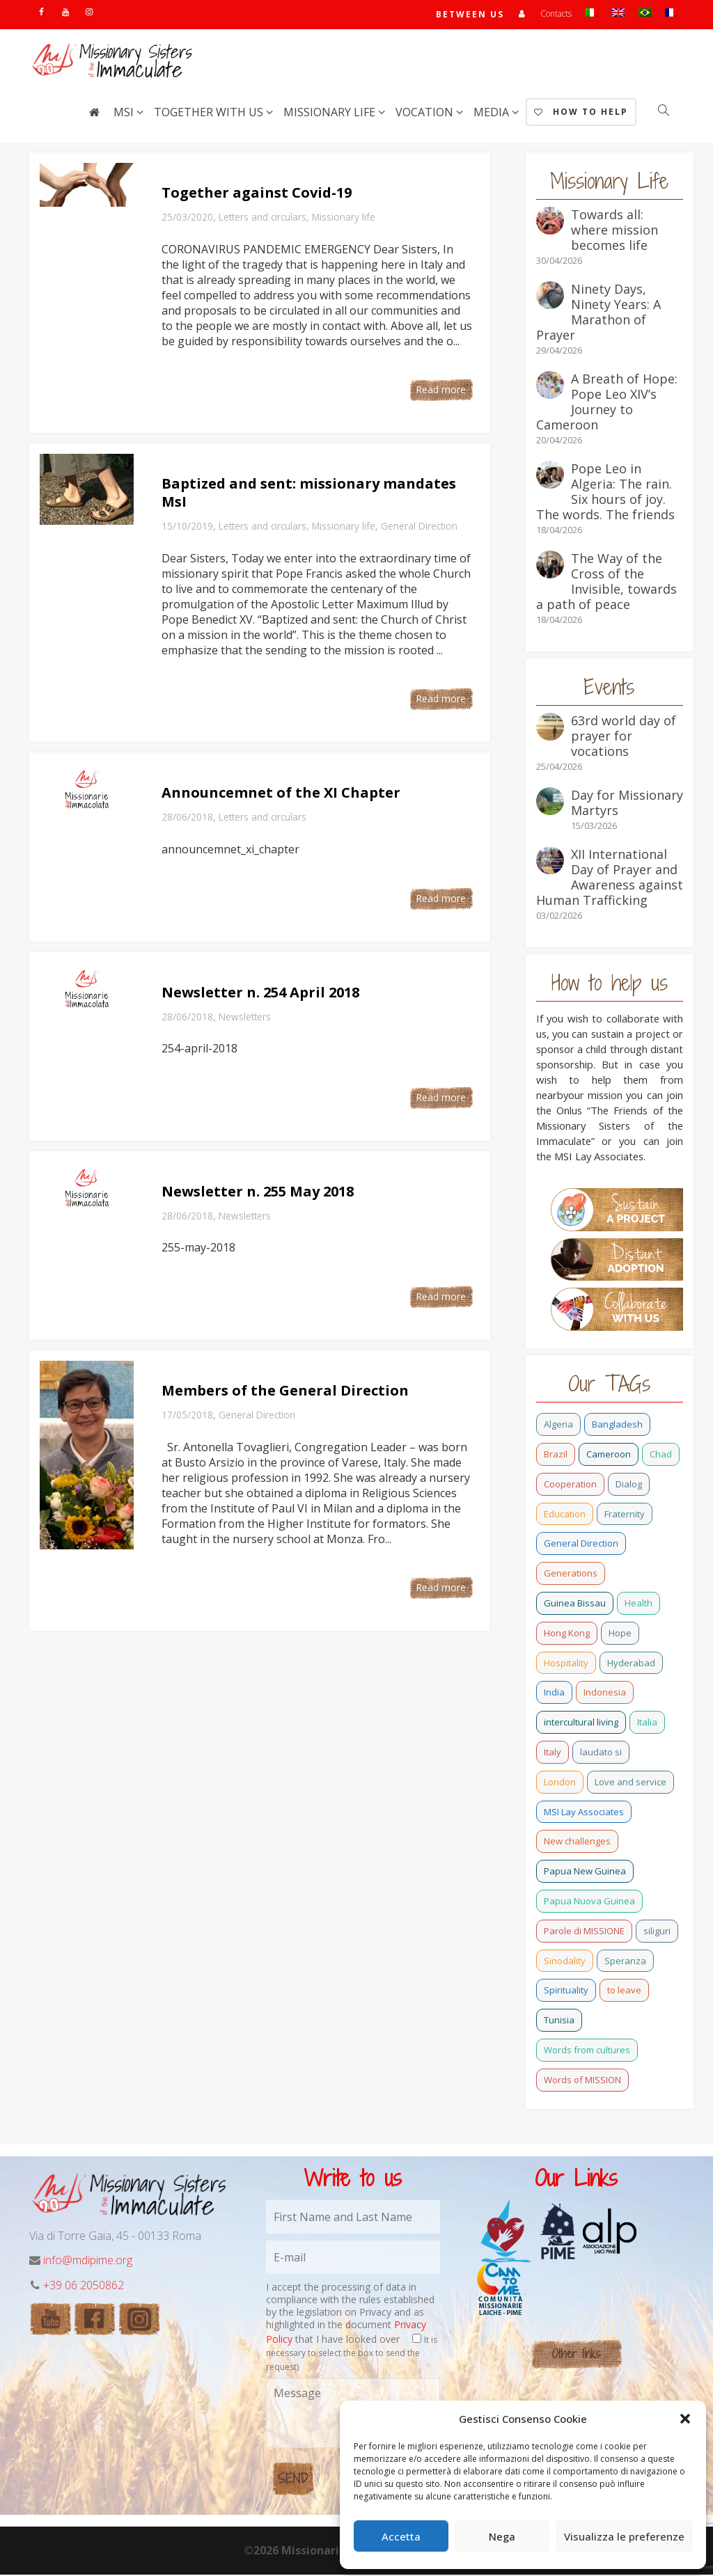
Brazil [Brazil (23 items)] (555, 1455)
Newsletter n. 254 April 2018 (260, 993)
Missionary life (330, 113)
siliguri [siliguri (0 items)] (657, 1932)
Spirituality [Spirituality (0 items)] (566, 1991)
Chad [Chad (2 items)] (661, 1455)
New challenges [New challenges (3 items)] (577, 1842)
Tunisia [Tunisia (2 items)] (559, 2021)
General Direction (419, 527)
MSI (124, 113)
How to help (581, 113)
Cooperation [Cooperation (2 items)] (570, 1485)
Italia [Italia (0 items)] (647, 1723)
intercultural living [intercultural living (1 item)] (581, 1723)
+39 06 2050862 (83, 2286)
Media (492, 113)
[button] (685, 2419)
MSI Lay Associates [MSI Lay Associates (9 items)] (584, 1813)
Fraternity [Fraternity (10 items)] (624, 1515)
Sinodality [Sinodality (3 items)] (565, 1962)
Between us (470, 15)
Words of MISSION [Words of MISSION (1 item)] (582, 2081)
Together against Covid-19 (257, 193)
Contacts (556, 14)
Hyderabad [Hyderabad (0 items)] (631, 1664)
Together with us (210, 113)
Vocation (425, 113)
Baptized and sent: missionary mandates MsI (309, 493)
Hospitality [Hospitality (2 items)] (566, 1664)
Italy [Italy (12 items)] (552, 1753)
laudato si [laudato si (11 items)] (601, 1753)
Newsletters (245, 1018)
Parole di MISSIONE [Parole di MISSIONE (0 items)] (584, 1932)
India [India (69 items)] (554, 1693)
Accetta (401, 2536)
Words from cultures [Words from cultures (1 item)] (587, 2051)
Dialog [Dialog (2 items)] (629, 1485)
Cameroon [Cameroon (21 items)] (608, 1455)
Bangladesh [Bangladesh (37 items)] (617, 1425)
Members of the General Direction (285, 1391)
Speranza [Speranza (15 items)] (625, 1962)
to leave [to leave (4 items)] (624, 1991)
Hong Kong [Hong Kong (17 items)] (567, 1634)
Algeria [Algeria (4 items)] (558, 1425)
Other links (576, 2355)
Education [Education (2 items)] (565, 1515)
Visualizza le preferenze (624, 2536)
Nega (502, 2536)
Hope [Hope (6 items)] (620, 1634)
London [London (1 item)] (560, 1783)
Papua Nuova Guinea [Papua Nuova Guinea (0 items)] (589, 1902)
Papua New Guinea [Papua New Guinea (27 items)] (585, 1872)
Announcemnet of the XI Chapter (281, 793)
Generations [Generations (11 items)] (570, 1574)
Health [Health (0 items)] (638, 1604)
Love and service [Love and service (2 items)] (630, 1783)
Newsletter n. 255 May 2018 (258, 1192)
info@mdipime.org (87, 2261)
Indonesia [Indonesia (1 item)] (604, 1693)
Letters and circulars (262, 218)
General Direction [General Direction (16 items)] (581, 1544)
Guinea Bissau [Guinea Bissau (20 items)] (575, 1604)
